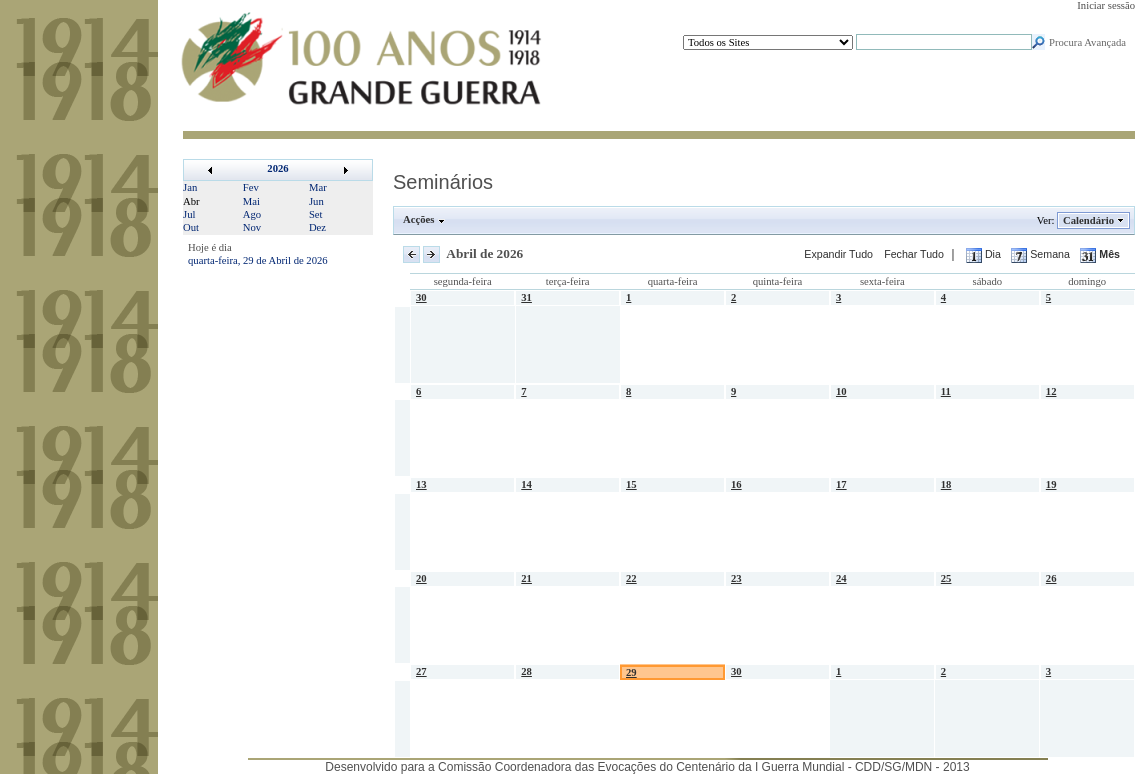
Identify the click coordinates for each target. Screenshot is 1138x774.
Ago (252, 214)
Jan (190, 187)
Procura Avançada (1087, 42)
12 (1051, 391)
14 (526, 484)
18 (946, 484)
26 (1051, 578)
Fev (251, 187)
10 (841, 391)
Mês (1100, 254)
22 (631, 578)
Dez (317, 227)
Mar (318, 187)
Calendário (1089, 220)
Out (191, 227)
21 (526, 578)
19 (1051, 484)
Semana (1042, 254)
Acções (419, 219)
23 (736, 578)
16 (736, 484)
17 (841, 484)
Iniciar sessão (1106, 5)
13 (421, 484)
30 (421, 297)
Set (316, 214)
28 (526, 671)
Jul (189, 214)
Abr (191, 201)
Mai (251, 201)
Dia (985, 254)
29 (631, 672)
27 (421, 671)
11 (946, 391)
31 (526, 297)
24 (841, 578)
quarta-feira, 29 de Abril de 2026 (258, 260)
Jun (316, 201)
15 (631, 484)
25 (946, 578)
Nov (252, 227)
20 (421, 578)
